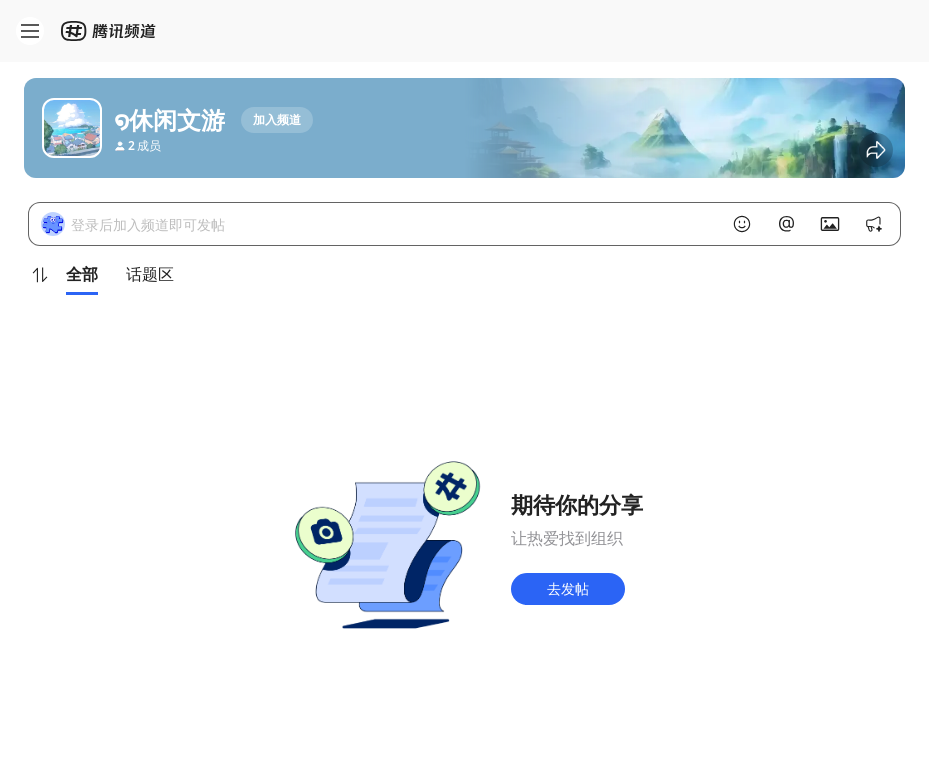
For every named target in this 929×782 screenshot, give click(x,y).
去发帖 (568, 588)
